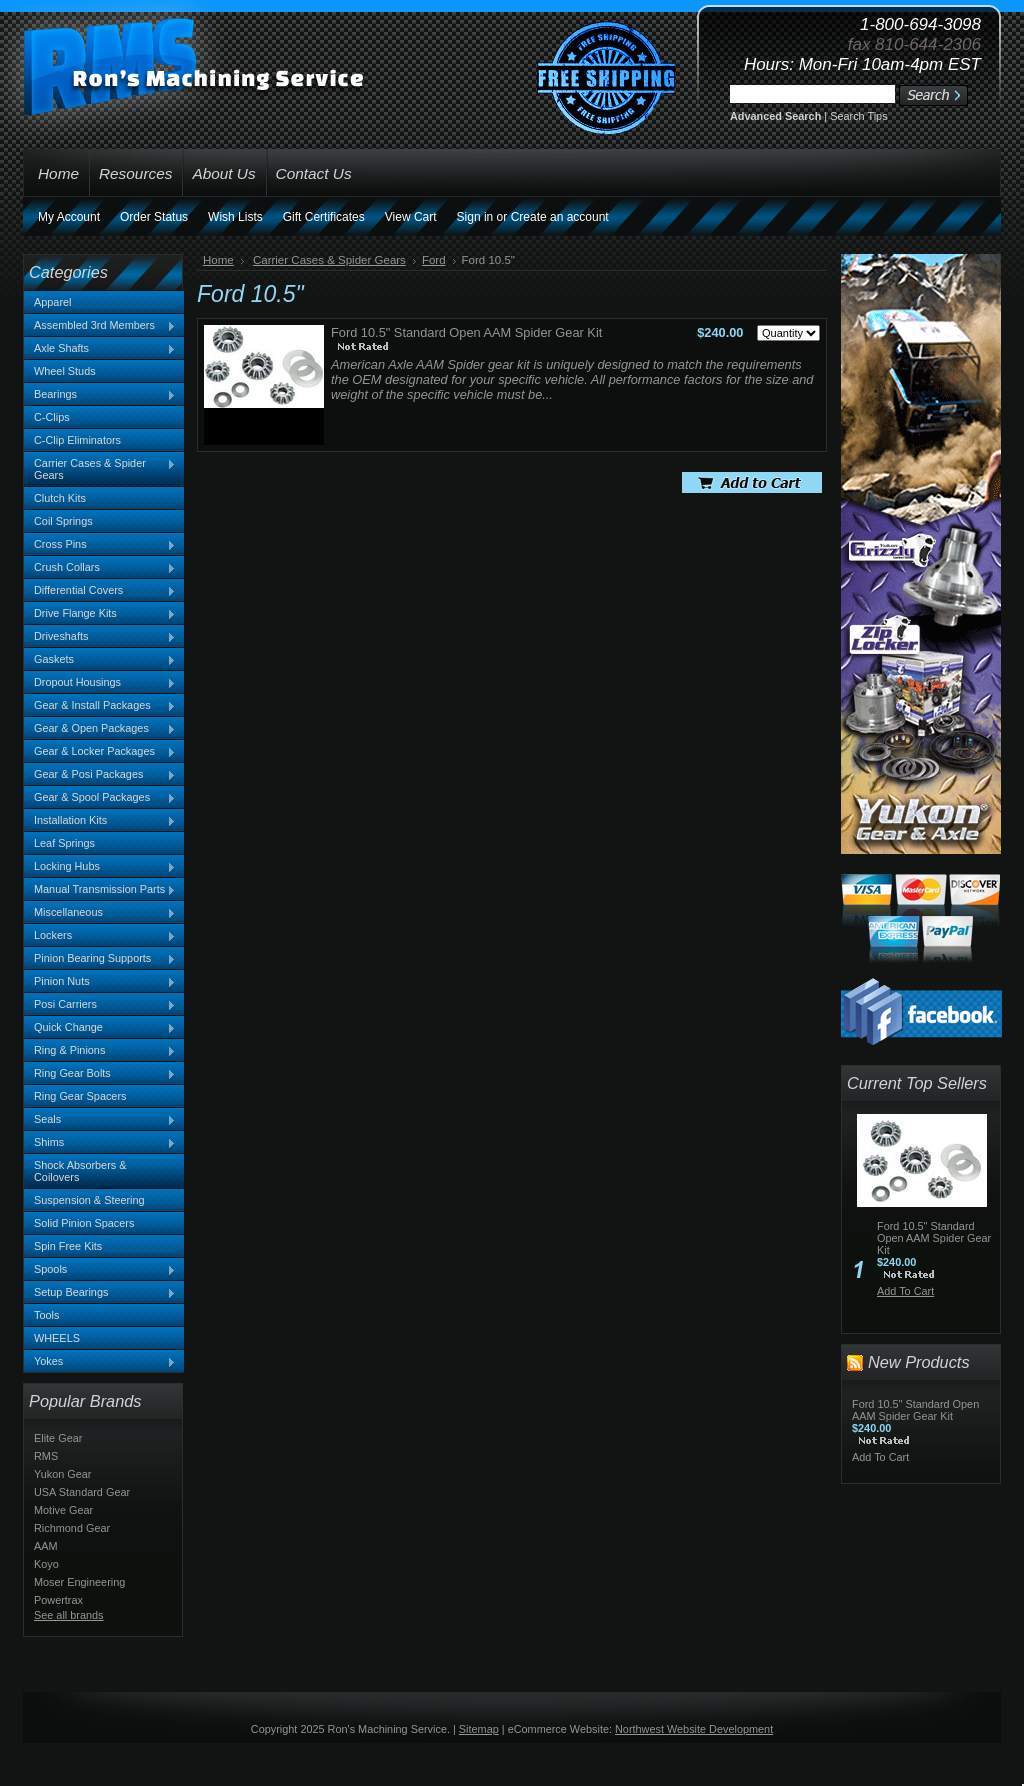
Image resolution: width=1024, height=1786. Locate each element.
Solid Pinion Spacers (84, 1223)
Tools (46, 1315)
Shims (100, 1143)
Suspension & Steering (89, 1200)
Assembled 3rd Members (100, 326)
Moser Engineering (79, 1582)
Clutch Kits (60, 498)
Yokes (100, 1362)
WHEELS (57, 1338)
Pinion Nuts (100, 982)
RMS (46, 1456)
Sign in (475, 217)
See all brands (69, 1615)
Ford (434, 260)
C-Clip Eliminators (77, 440)
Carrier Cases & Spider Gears (100, 469)
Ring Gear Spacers (80, 1096)
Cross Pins (100, 545)
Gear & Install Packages (100, 706)
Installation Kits (100, 821)
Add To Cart (905, 1291)
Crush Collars (100, 568)
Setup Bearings (100, 1293)
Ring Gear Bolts (100, 1074)
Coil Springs (63, 521)
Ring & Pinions (100, 1051)
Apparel (52, 302)
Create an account (560, 217)
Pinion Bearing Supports (100, 959)
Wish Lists (235, 217)
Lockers (100, 936)
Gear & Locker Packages (100, 752)
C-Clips (52, 417)
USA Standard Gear (82, 1492)
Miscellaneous (100, 913)
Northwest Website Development (694, 1729)
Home (218, 260)
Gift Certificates (324, 217)
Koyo (46, 1564)
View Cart (411, 217)
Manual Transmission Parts (100, 890)
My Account (69, 217)
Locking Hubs (100, 867)
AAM (46, 1546)
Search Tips (858, 116)
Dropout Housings (100, 683)
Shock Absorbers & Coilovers (80, 1171)
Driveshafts (100, 637)
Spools (100, 1270)
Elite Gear (58, 1438)
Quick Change (100, 1028)
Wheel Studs (65, 371)
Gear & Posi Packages (100, 775)
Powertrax (58, 1600)
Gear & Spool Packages (100, 798)
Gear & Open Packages (100, 729)
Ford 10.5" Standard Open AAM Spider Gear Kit (466, 332)
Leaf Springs (64, 843)
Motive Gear (63, 1510)
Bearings (100, 395)
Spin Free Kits (68, 1246)
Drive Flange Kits (100, 614)
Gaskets (100, 660)
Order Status (154, 217)
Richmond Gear (72, 1528)
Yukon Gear (62, 1474)
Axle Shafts (100, 349)
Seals (100, 1120)
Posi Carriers (100, 1005)
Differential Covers (100, 591)
